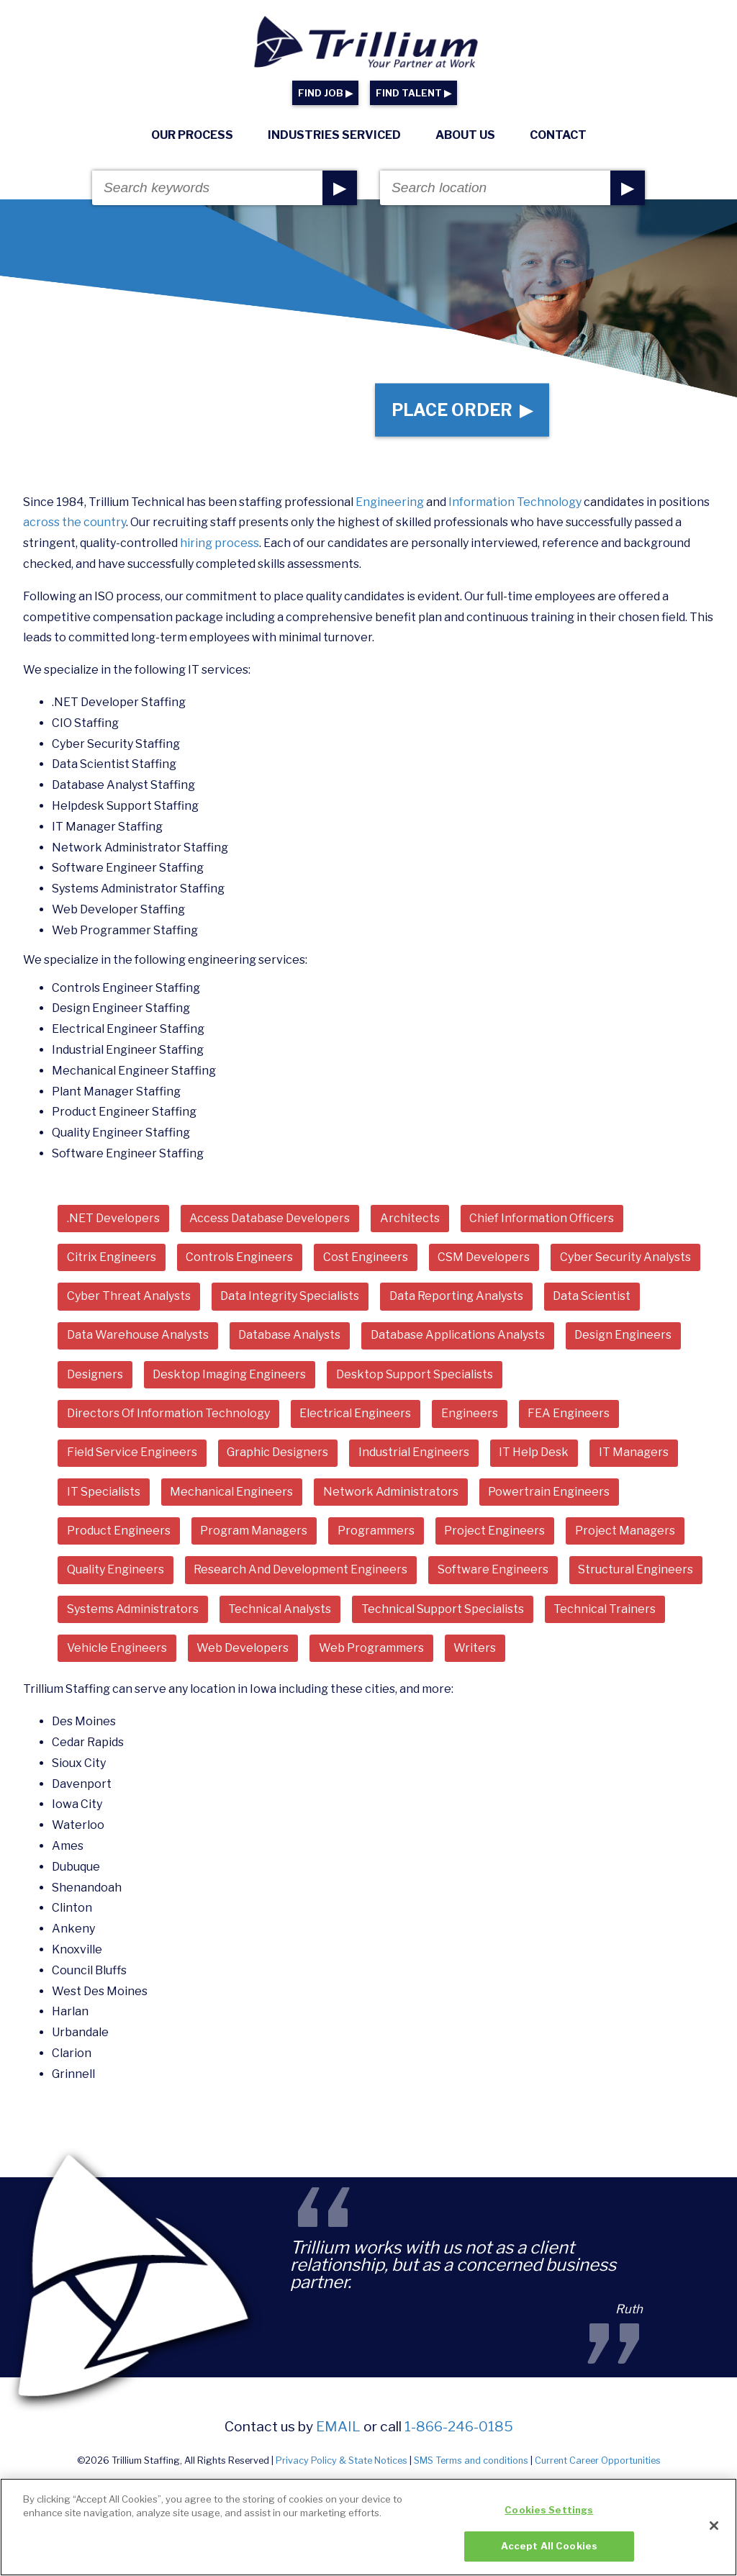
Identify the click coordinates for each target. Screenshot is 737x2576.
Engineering (390, 504)
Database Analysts (289, 1338)
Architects (410, 1220)
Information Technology (515, 504)
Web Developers (242, 1651)
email (338, 2429)
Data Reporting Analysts (456, 1299)
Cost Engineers (365, 1259)
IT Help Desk (534, 1455)
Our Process (192, 135)
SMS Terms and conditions (471, 2464)
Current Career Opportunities (598, 2464)
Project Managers (625, 1533)
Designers (95, 1376)
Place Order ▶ (461, 410)
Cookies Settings (549, 2515)
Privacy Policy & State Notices (341, 2464)
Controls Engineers (239, 1259)
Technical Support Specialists (442, 1612)
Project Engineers (495, 1533)
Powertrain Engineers (549, 1494)
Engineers (469, 1416)
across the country (74, 525)
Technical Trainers (605, 1612)
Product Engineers (119, 1533)
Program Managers (253, 1533)
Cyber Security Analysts (625, 1259)
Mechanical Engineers (231, 1494)
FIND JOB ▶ (325, 93)
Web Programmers (371, 1651)
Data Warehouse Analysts (138, 1338)
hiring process (219, 545)
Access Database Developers (269, 1220)
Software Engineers (493, 1572)
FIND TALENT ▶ (413, 93)
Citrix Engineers (111, 1259)
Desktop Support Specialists (414, 1376)
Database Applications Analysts (458, 1338)
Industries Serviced (334, 135)
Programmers (376, 1533)
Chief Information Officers (542, 1220)
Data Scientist (592, 1299)
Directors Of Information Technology (168, 1416)
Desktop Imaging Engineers (229, 1376)
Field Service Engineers (132, 1455)
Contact (558, 135)
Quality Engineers (115, 1572)
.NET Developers (113, 1220)
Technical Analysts (279, 1612)
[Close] (714, 2530)
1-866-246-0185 (458, 2429)
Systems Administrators (133, 1612)
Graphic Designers (277, 1455)
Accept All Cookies (549, 2551)
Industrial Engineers (413, 1455)
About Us (465, 135)
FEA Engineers (569, 1416)
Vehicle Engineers (117, 1651)
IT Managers (634, 1455)
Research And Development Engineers (300, 1572)
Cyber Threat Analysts (129, 1299)
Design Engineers (623, 1338)
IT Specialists (103, 1494)
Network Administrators (390, 1494)
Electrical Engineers (355, 1416)
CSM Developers (484, 1259)
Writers (475, 1651)
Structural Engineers (636, 1572)
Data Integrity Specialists (289, 1299)
